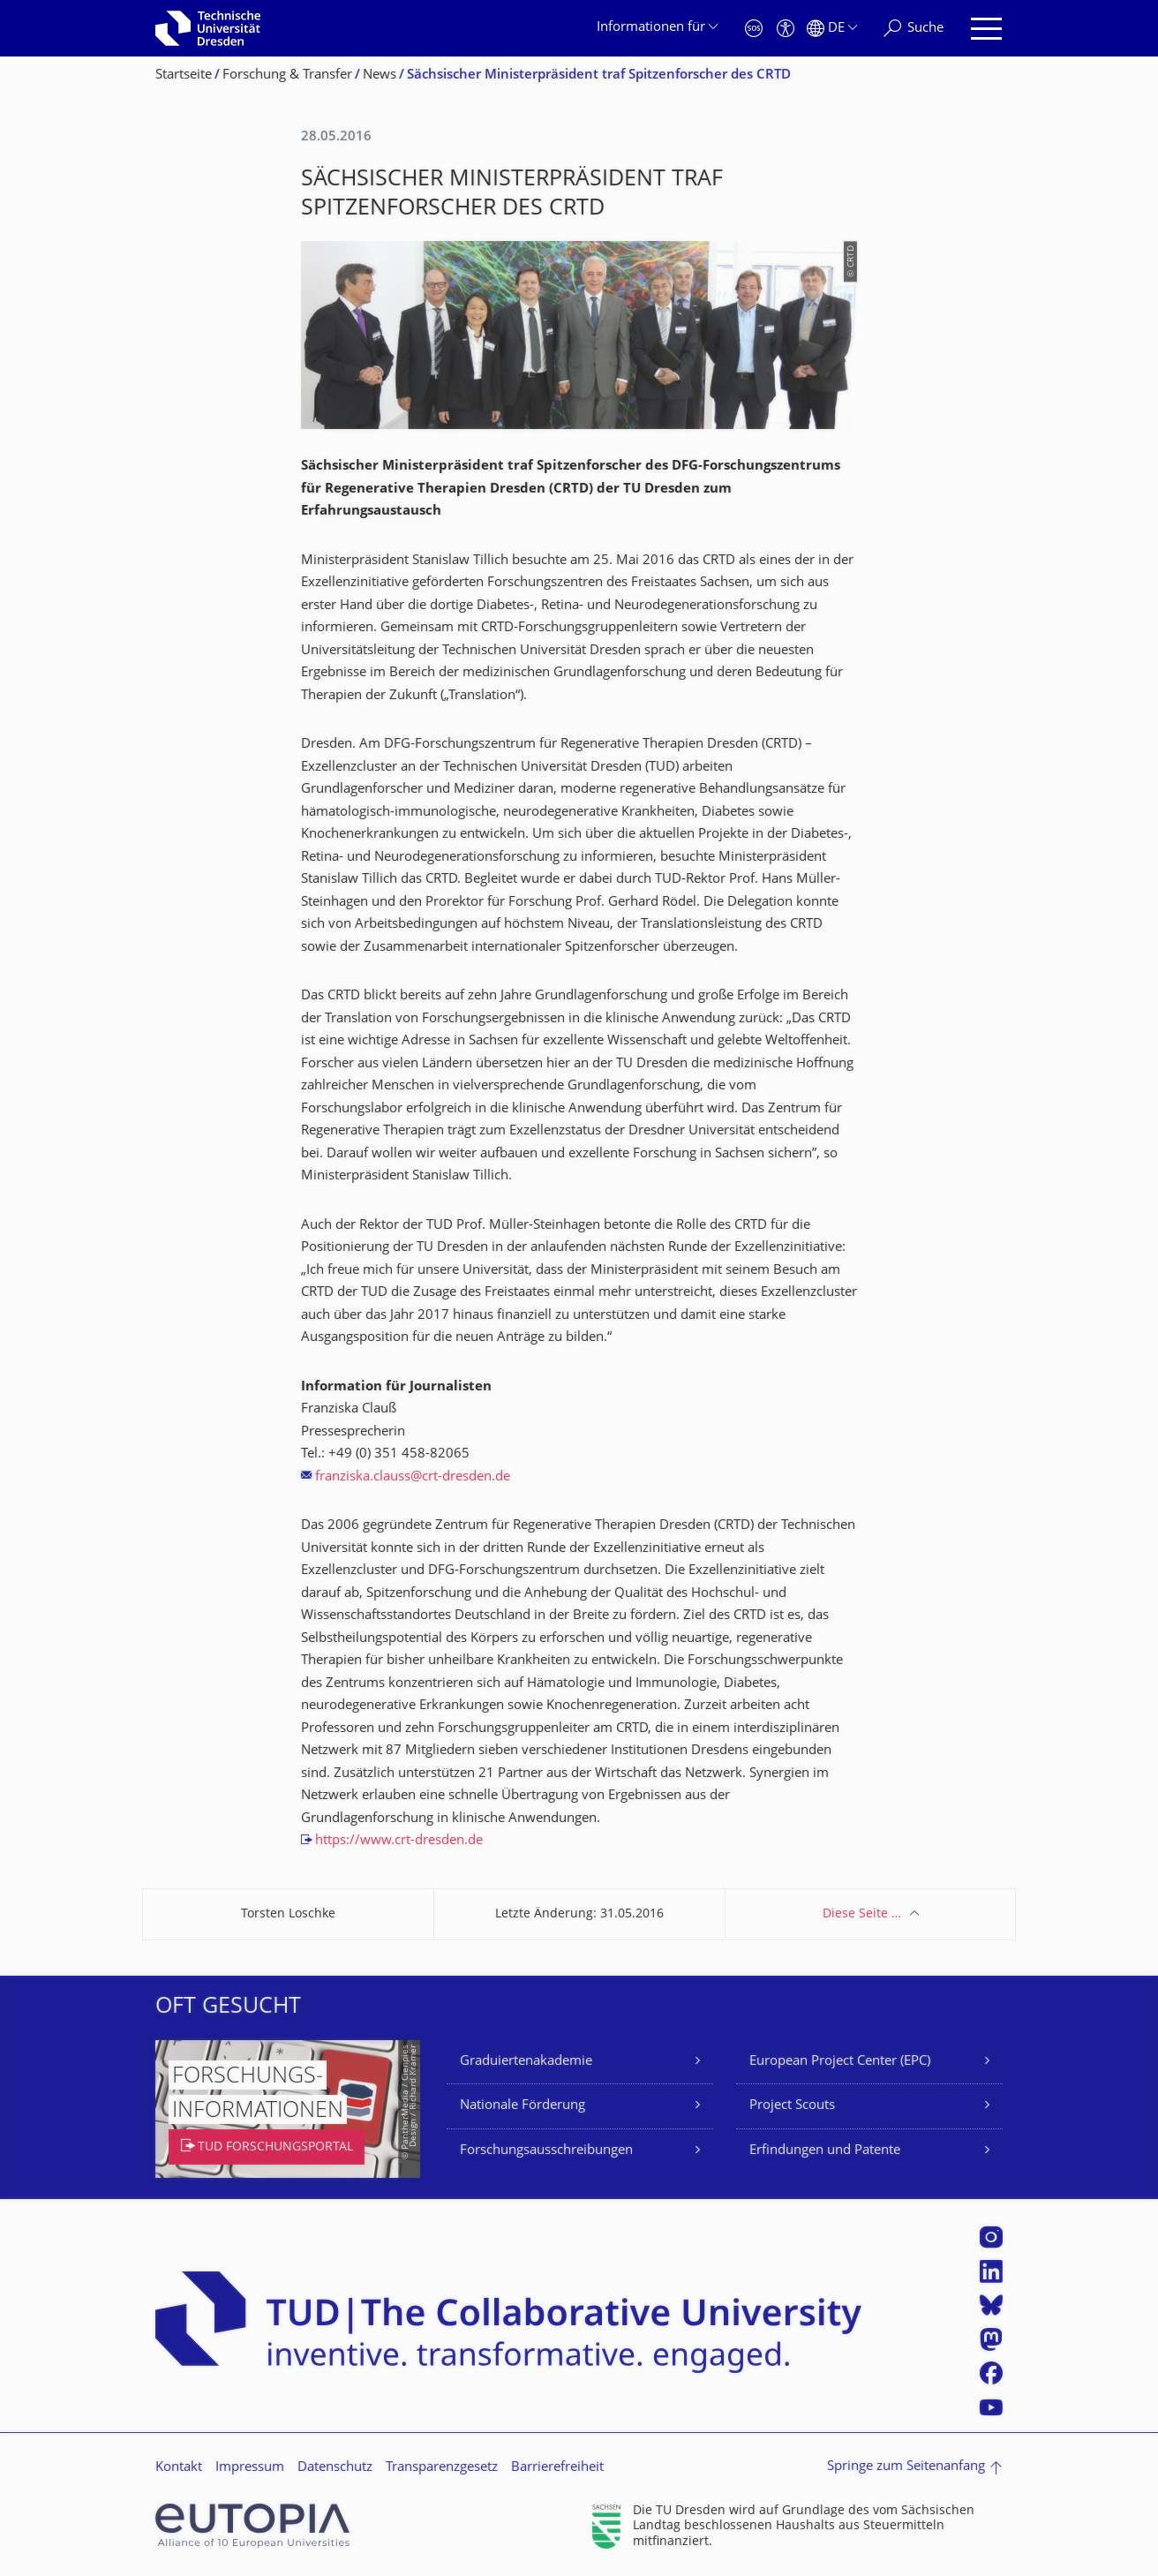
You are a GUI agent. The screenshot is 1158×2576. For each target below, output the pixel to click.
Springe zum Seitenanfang (906, 2467)
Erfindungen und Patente (824, 2151)
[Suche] (914, 29)
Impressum (249, 2467)
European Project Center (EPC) (839, 2061)
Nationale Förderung (522, 2106)
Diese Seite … (862, 1914)
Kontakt (178, 2467)
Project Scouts (792, 2106)
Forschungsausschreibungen (546, 2151)
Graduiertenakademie (526, 2061)
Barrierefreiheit (557, 2467)
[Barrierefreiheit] (785, 28)
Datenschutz (334, 2467)
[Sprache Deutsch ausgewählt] (832, 29)
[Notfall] (753, 28)
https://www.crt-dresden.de (399, 1841)
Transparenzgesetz (442, 2467)
